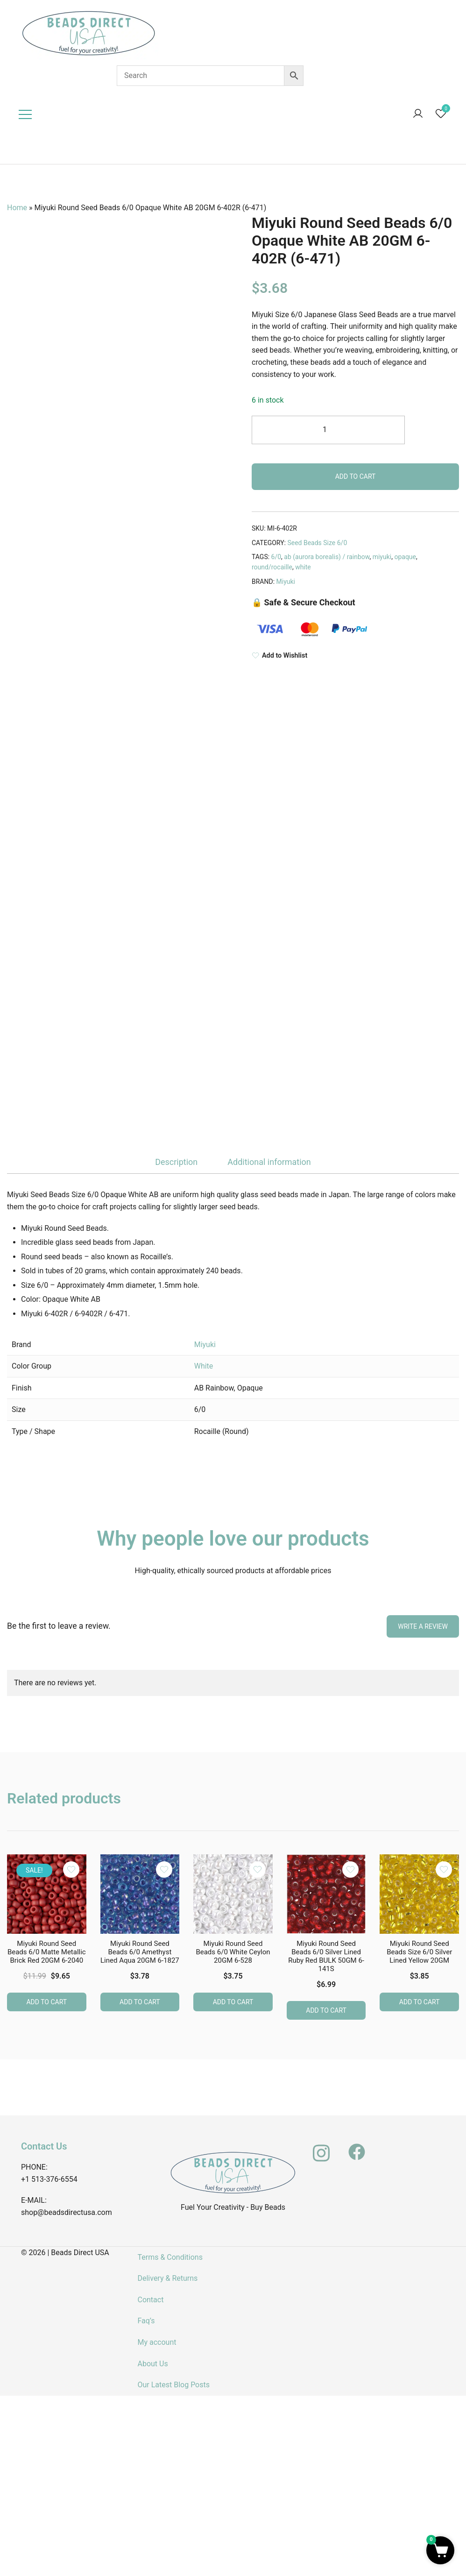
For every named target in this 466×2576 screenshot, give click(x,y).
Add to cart (355, 476)
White (203, 1366)
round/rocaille (272, 567)
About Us (152, 2363)
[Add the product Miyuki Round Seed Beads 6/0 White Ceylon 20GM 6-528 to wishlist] (257, 1869)
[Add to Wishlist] (355, 655)
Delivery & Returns (167, 2277)
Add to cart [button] (46, 2001)
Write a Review (423, 1625)
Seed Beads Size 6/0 (317, 542)
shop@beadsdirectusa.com (66, 2211)
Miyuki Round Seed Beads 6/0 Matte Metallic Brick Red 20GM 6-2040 (46, 1951)
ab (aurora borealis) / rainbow (326, 557)
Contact (150, 2299)
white (303, 567)
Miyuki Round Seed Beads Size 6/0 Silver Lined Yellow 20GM (419, 1951)
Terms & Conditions (170, 2256)
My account (156, 2341)
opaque (405, 557)
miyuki (382, 557)
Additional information (269, 1162)
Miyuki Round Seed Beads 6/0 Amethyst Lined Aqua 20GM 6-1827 (139, 1951)
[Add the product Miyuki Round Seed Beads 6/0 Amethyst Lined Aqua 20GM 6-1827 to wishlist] (164, 1869)
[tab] (176, 1162)
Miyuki (285, 581)
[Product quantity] (328, 430)
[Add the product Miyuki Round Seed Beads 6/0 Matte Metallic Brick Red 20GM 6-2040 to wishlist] (71, 1869)
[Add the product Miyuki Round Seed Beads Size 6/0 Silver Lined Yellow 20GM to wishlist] (444, 1869)
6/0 (276, 557)
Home (17, 207)
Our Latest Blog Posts (173, 2384)
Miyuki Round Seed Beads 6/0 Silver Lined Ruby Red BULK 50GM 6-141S (326, 1956)
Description (176, 1162)
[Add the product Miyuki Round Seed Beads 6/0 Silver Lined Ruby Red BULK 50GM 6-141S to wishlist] (350, 1869)
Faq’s (146, 2320)
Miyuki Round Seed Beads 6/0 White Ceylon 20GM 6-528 (233, 1951)
